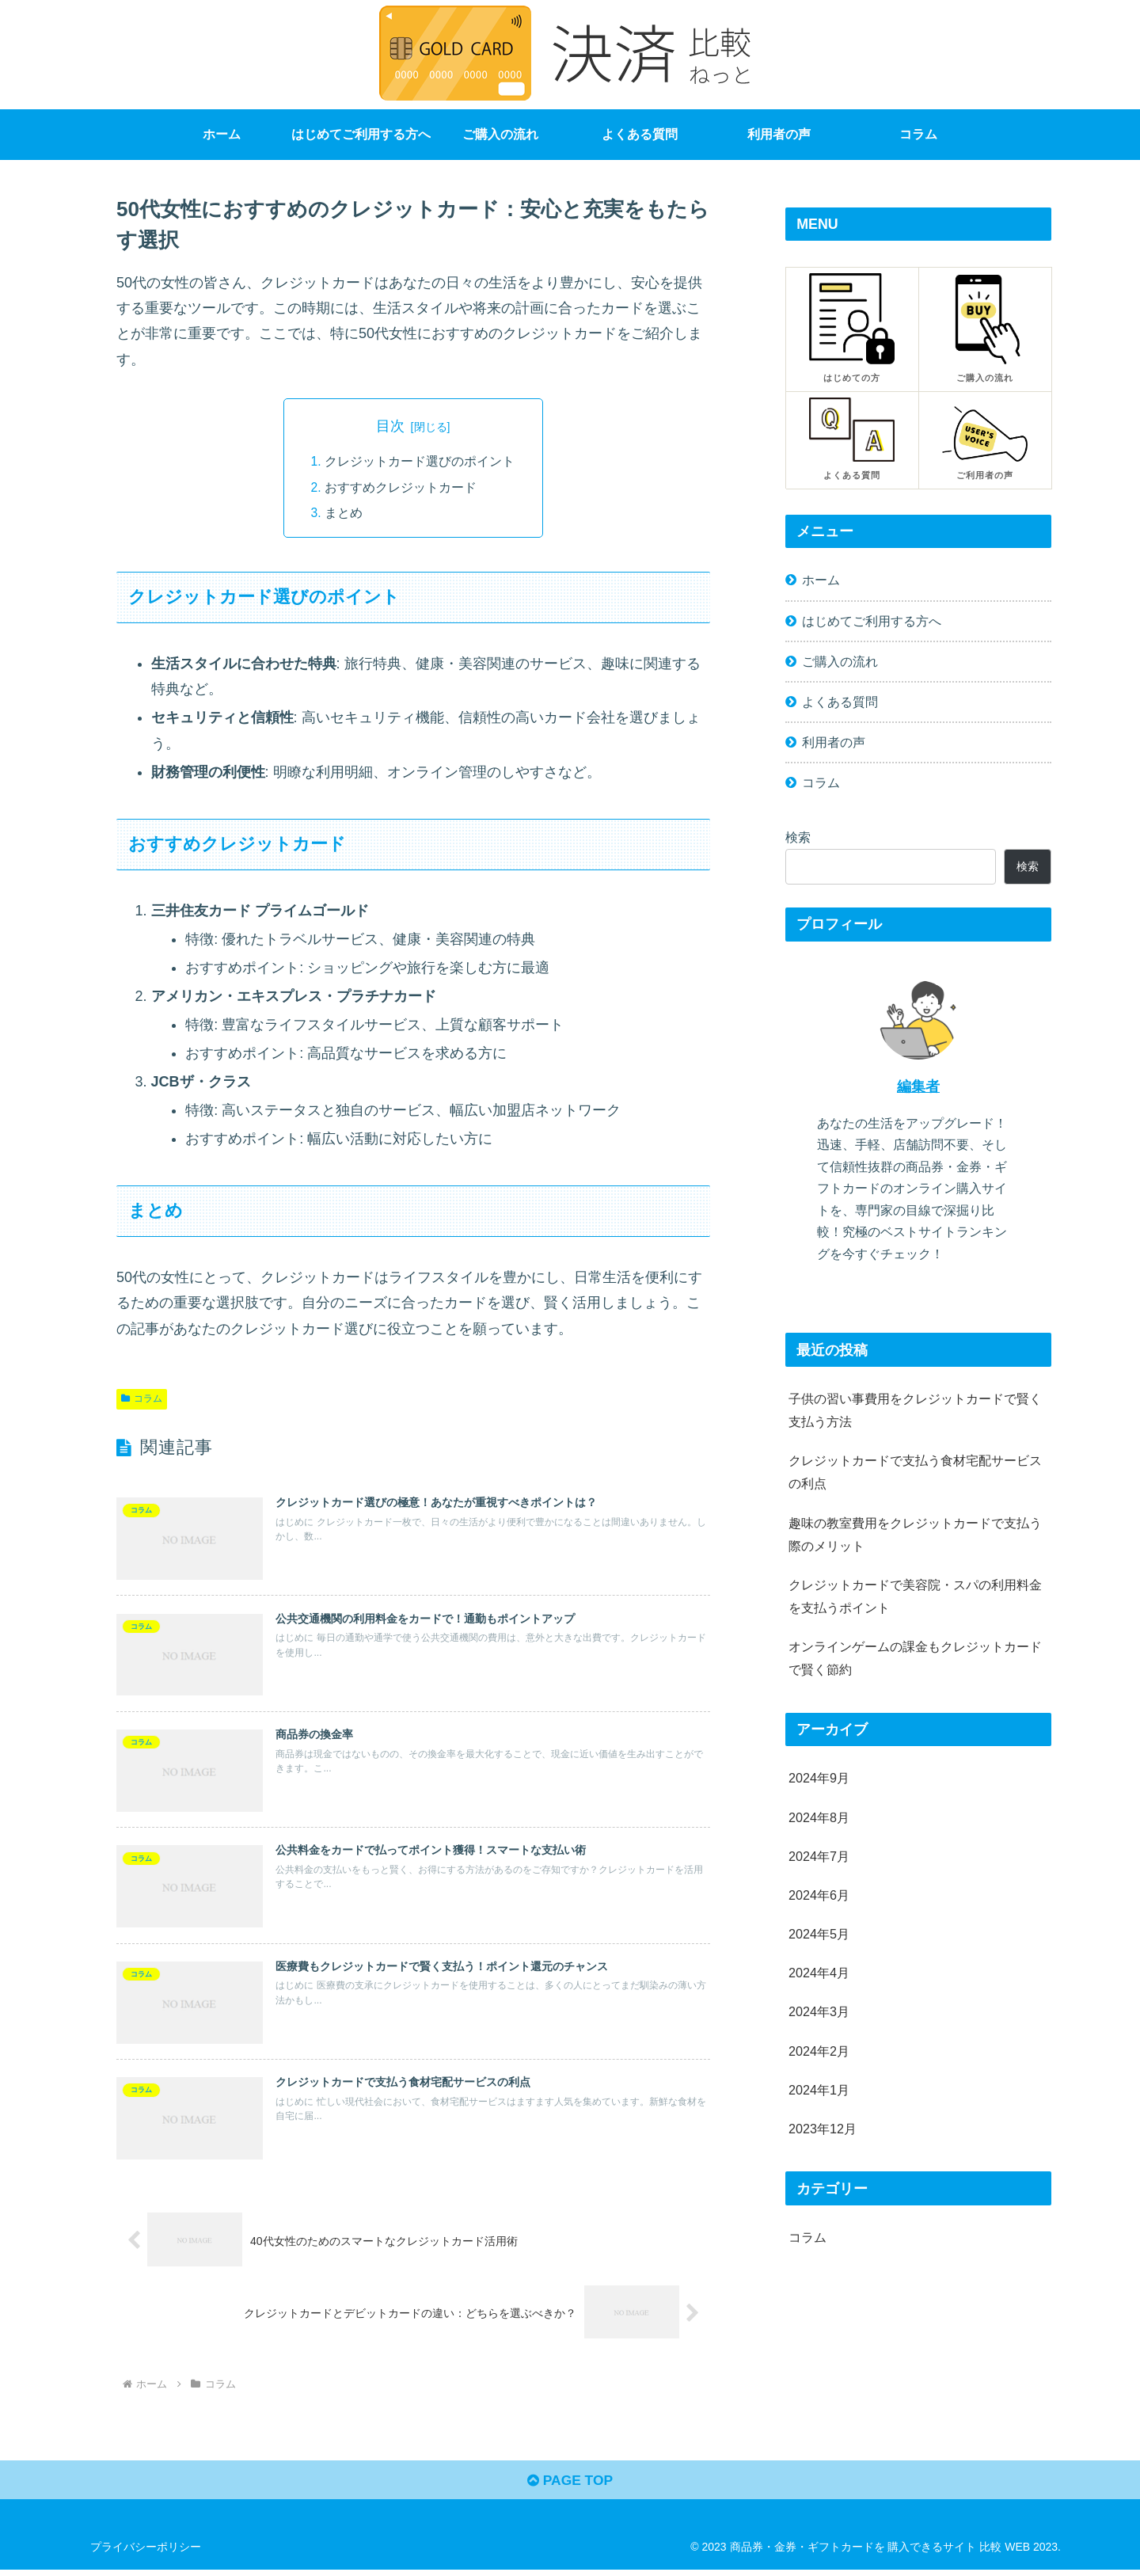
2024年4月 (818, 1972)
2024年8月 (818, 1817)
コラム (141, 1399)
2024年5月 (818, 1934)
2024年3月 (818, 2011)
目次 (390, 426)
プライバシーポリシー (145, 2553)
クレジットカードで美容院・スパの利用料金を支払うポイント (915, 1596)
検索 (798, 837)
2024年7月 (818, 1856)
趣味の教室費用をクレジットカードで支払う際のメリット (915, 1534)
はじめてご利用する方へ (871, 621)
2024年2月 (818, 2051)
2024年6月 (818, 1895)
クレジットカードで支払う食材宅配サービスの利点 (915, 1471)
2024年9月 (818, 1778)
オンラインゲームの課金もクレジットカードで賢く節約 (915, 1657)
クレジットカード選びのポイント (420, 462)
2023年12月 (822, 2128)
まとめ (344, 513)
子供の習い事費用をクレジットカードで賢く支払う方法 (915, 1410)
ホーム (821, 580)
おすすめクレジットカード (401, 487)
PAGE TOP (570, 2486)
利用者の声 (833, 742)
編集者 (918, 1086)
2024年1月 (818, 2090)
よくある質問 (840, 701)
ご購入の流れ (840, 661)
